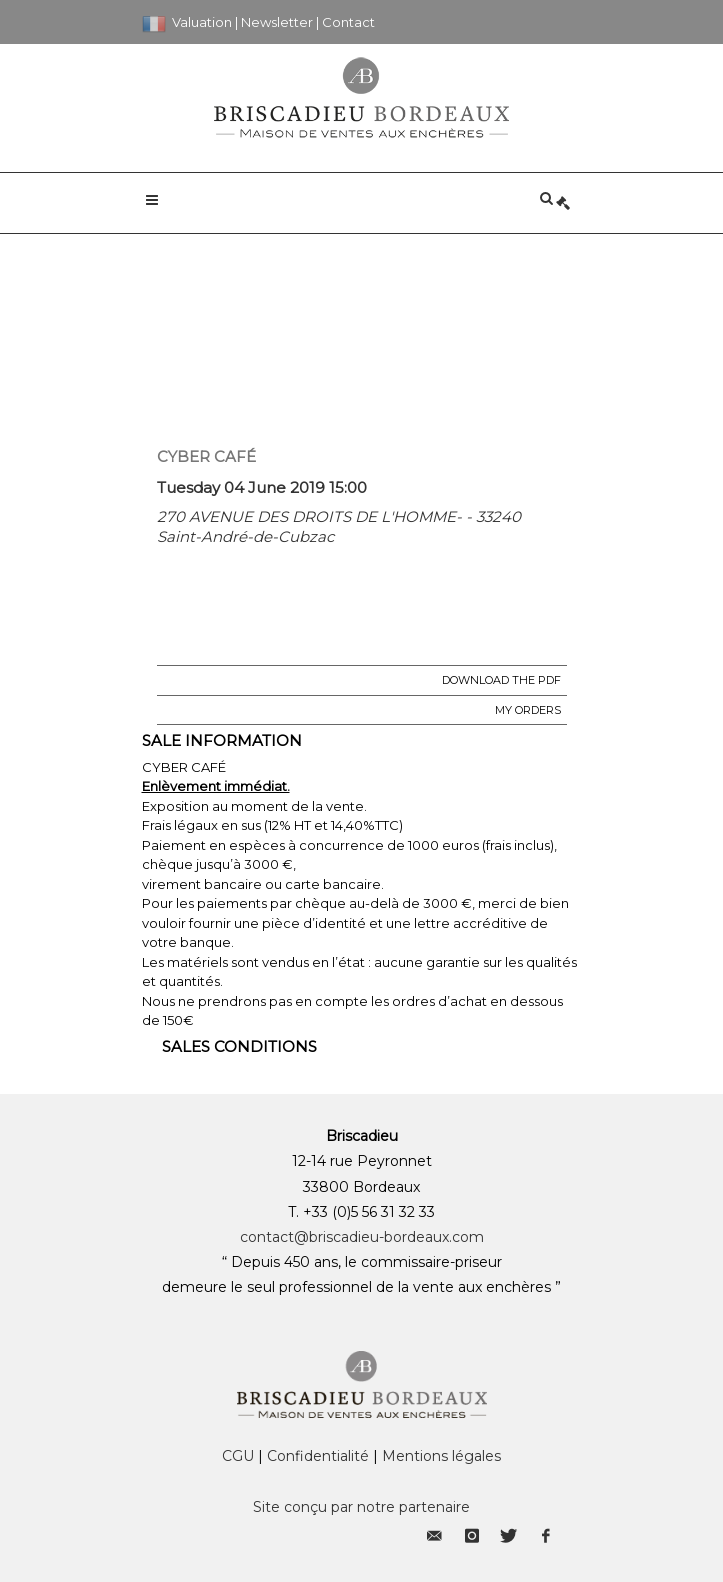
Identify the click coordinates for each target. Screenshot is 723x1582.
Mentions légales (441, 1456)
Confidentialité (318, 1456)
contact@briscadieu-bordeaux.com (362, 1237)
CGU (238, 1456)
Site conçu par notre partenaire (361, 1507)
